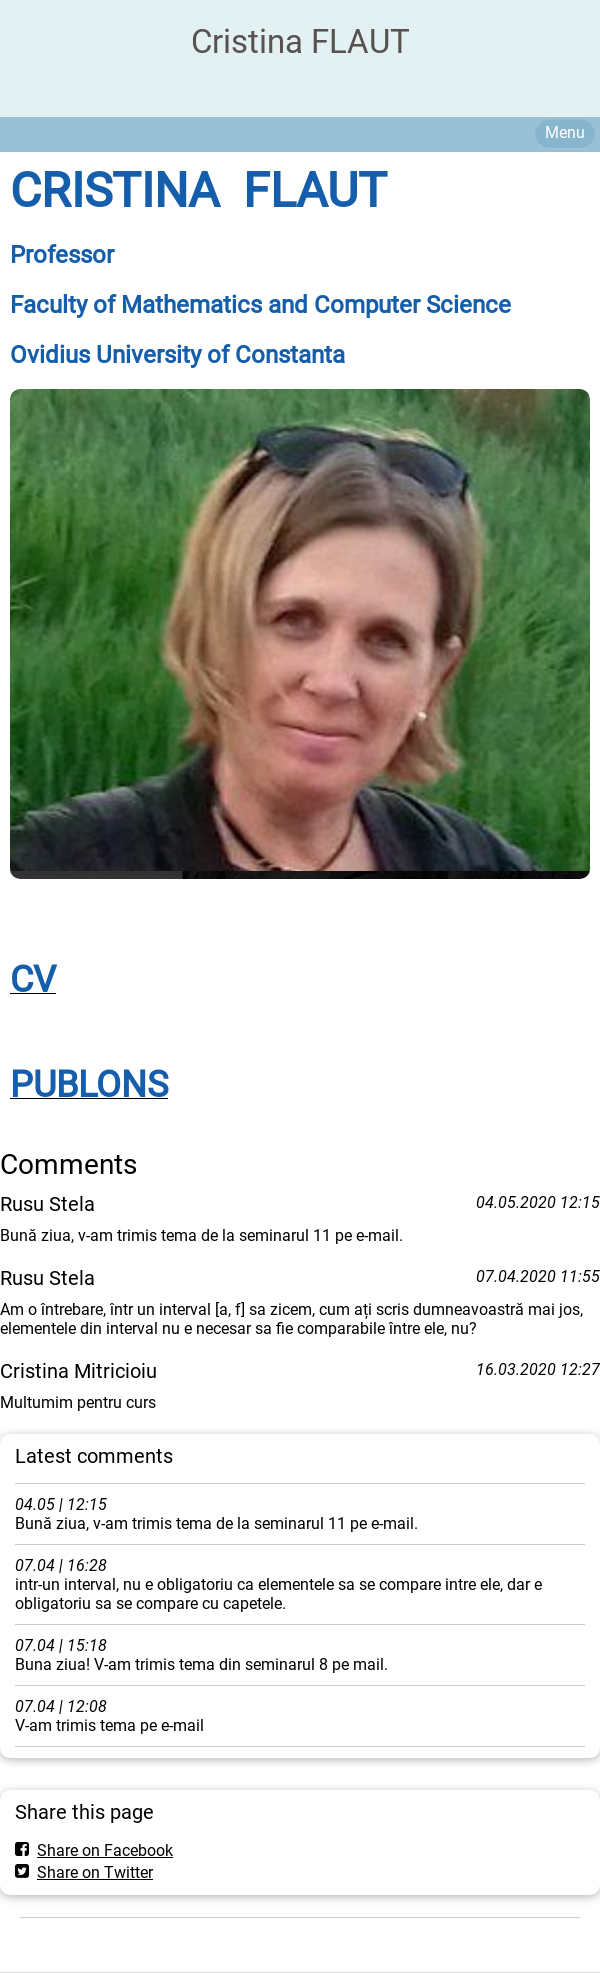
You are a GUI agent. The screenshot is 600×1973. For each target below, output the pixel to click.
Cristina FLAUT (300, 41)
